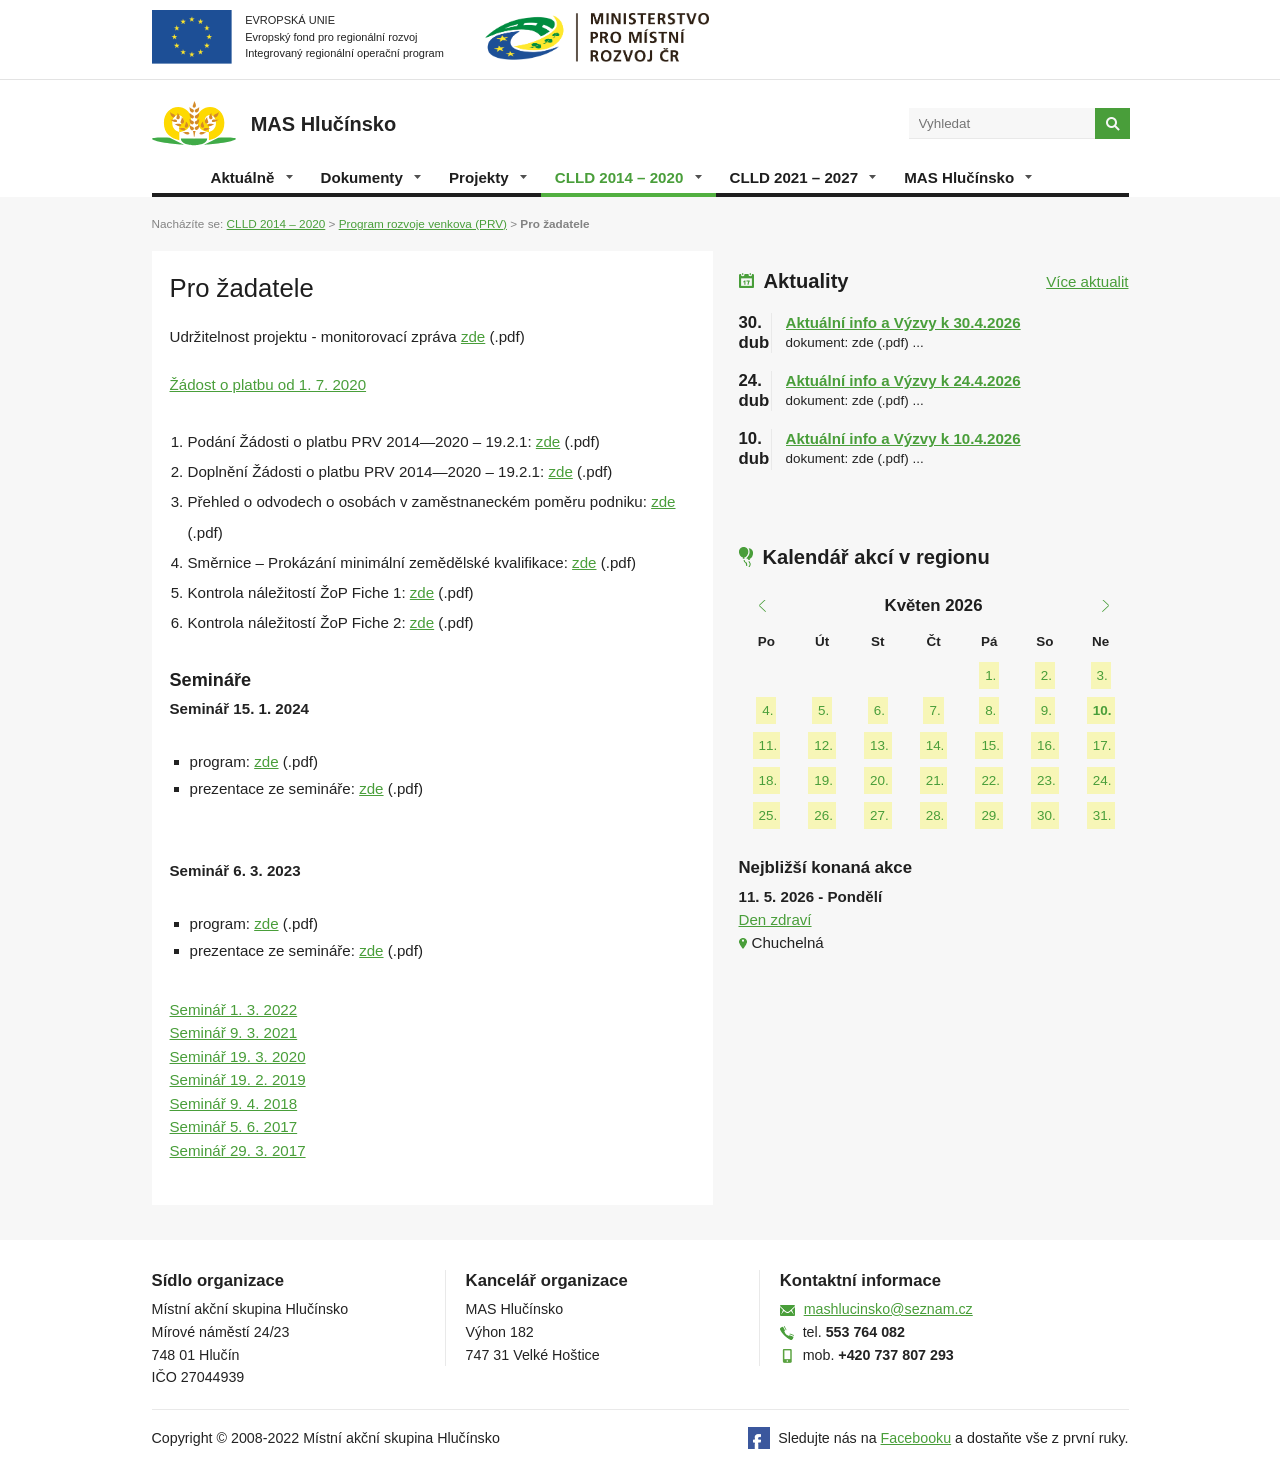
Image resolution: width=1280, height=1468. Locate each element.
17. (1102, 745)
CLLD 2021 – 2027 (803, 177)
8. (990, 710)
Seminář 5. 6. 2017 (234, 1126)
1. (990, 675)
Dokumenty (371, 177)
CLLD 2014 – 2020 (628, 177)
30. (1046, 815)
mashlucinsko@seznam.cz (888, 1309)
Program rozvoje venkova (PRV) (423, 223)
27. (879, 815)
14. (935, 745)
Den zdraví (775, 919)
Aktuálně (252, 177)
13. (879, 745)
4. (767, 710)
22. (990, 780)
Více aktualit (1087, 281)
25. (768, 815)
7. (934, 710)
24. (1102, 780)
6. (879, 710)
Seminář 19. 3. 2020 (238, 1056)
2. (1046, 675)
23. (1046, 780)
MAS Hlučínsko (968, 177)
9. (1046, 710)
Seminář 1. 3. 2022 (234, 1009)
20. (879, 780)
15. (990, 745)
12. (823, 745)
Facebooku (916, 1438)
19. (823, 780)
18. (768, 780)
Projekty (488, 177)
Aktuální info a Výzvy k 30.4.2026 (903, 322)
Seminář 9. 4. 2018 (234, 1103)
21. (935, 780)
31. (1102, 815)
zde (473, 336)
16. (1046, 745)
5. (823, 710)
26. (823, 815)
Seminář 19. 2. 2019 (238, 1079)
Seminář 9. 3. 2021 (234, 1032)
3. (1102, 675)
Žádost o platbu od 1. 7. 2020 (268, 384)
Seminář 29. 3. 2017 (238, 1150)
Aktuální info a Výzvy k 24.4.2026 (903, 380)
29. (990, 815)
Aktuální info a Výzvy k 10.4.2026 (903, 438)
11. (768, 745)
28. (935, 815)
